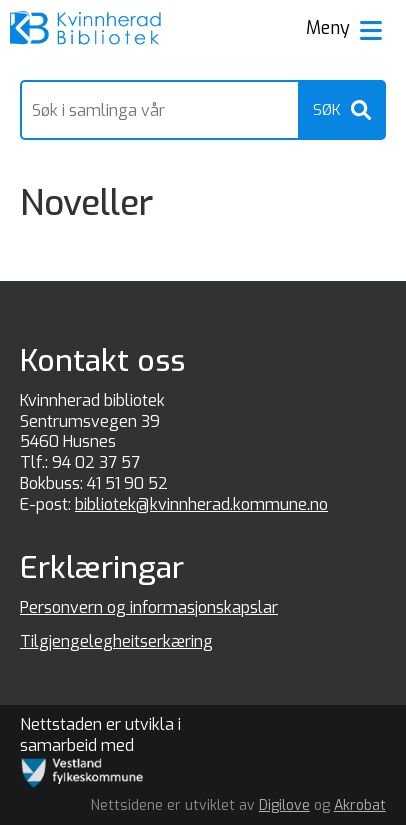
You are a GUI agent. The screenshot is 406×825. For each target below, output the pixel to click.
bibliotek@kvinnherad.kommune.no (201, 504)
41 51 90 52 (127, 483)
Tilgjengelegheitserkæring (116, 641)
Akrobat (360, 805)
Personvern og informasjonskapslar (149, 607)
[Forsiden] (86, 30)
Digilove (284, 805)
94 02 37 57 (96, 462)
